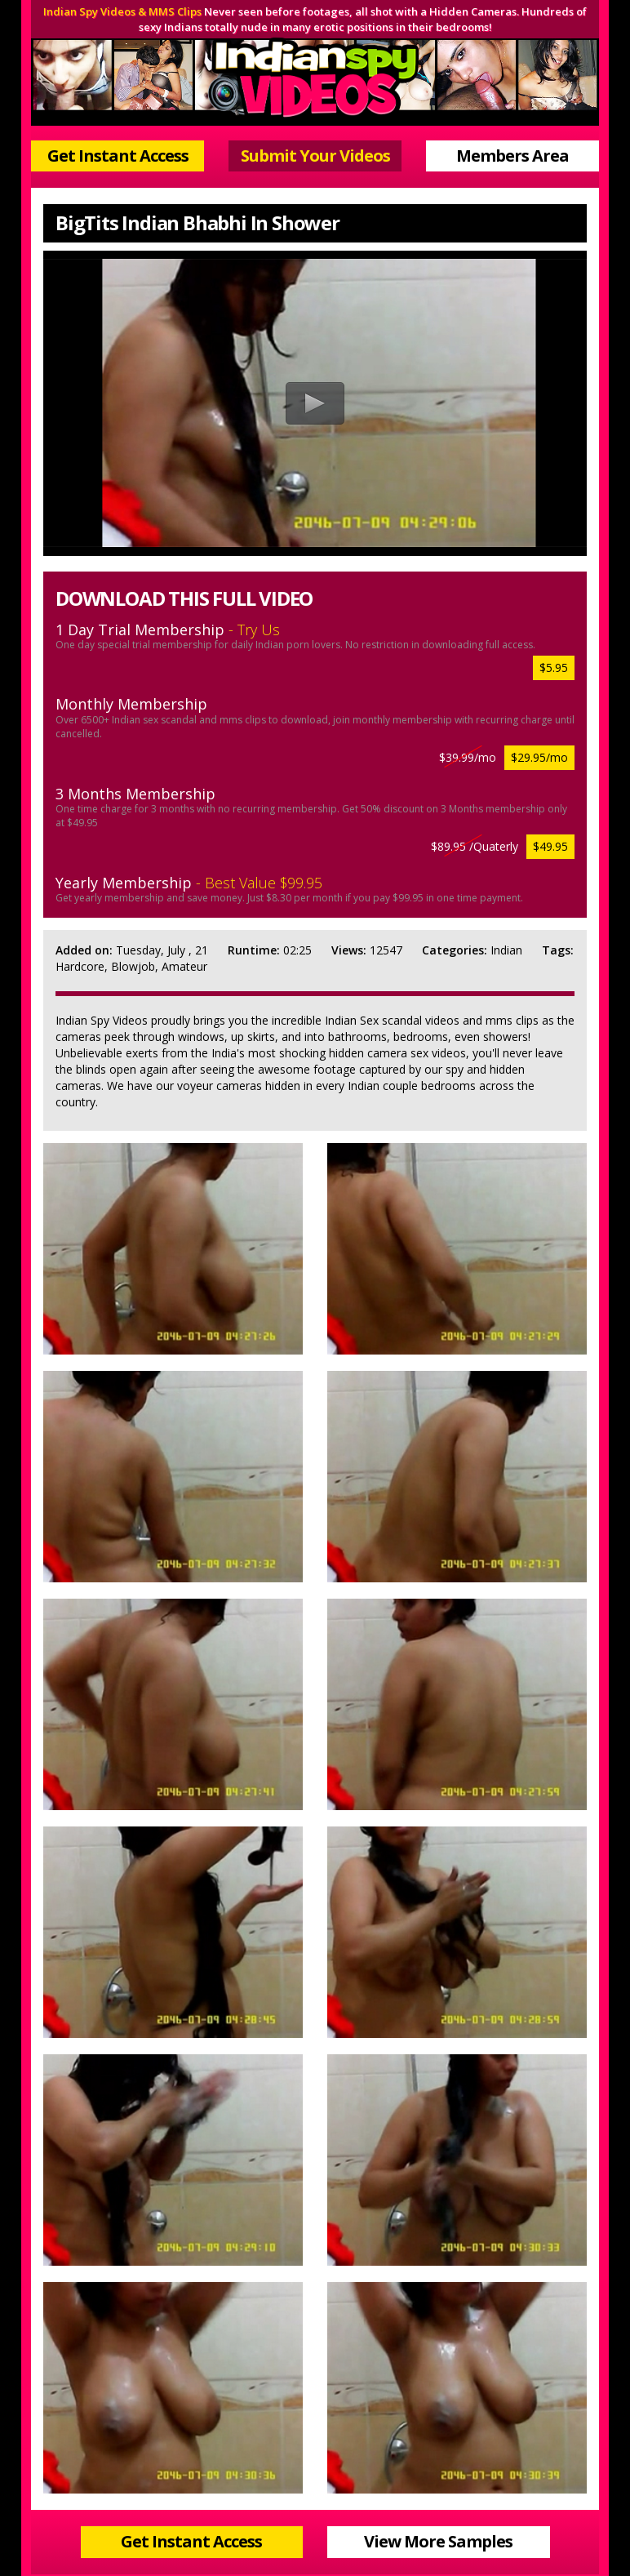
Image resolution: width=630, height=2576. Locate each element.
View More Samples (438, 2541)
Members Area (512, 156)
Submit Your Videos (315, 156)
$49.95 (550, 846)
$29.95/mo (539, 757)
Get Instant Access (118, 156)
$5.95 (553, 667)
